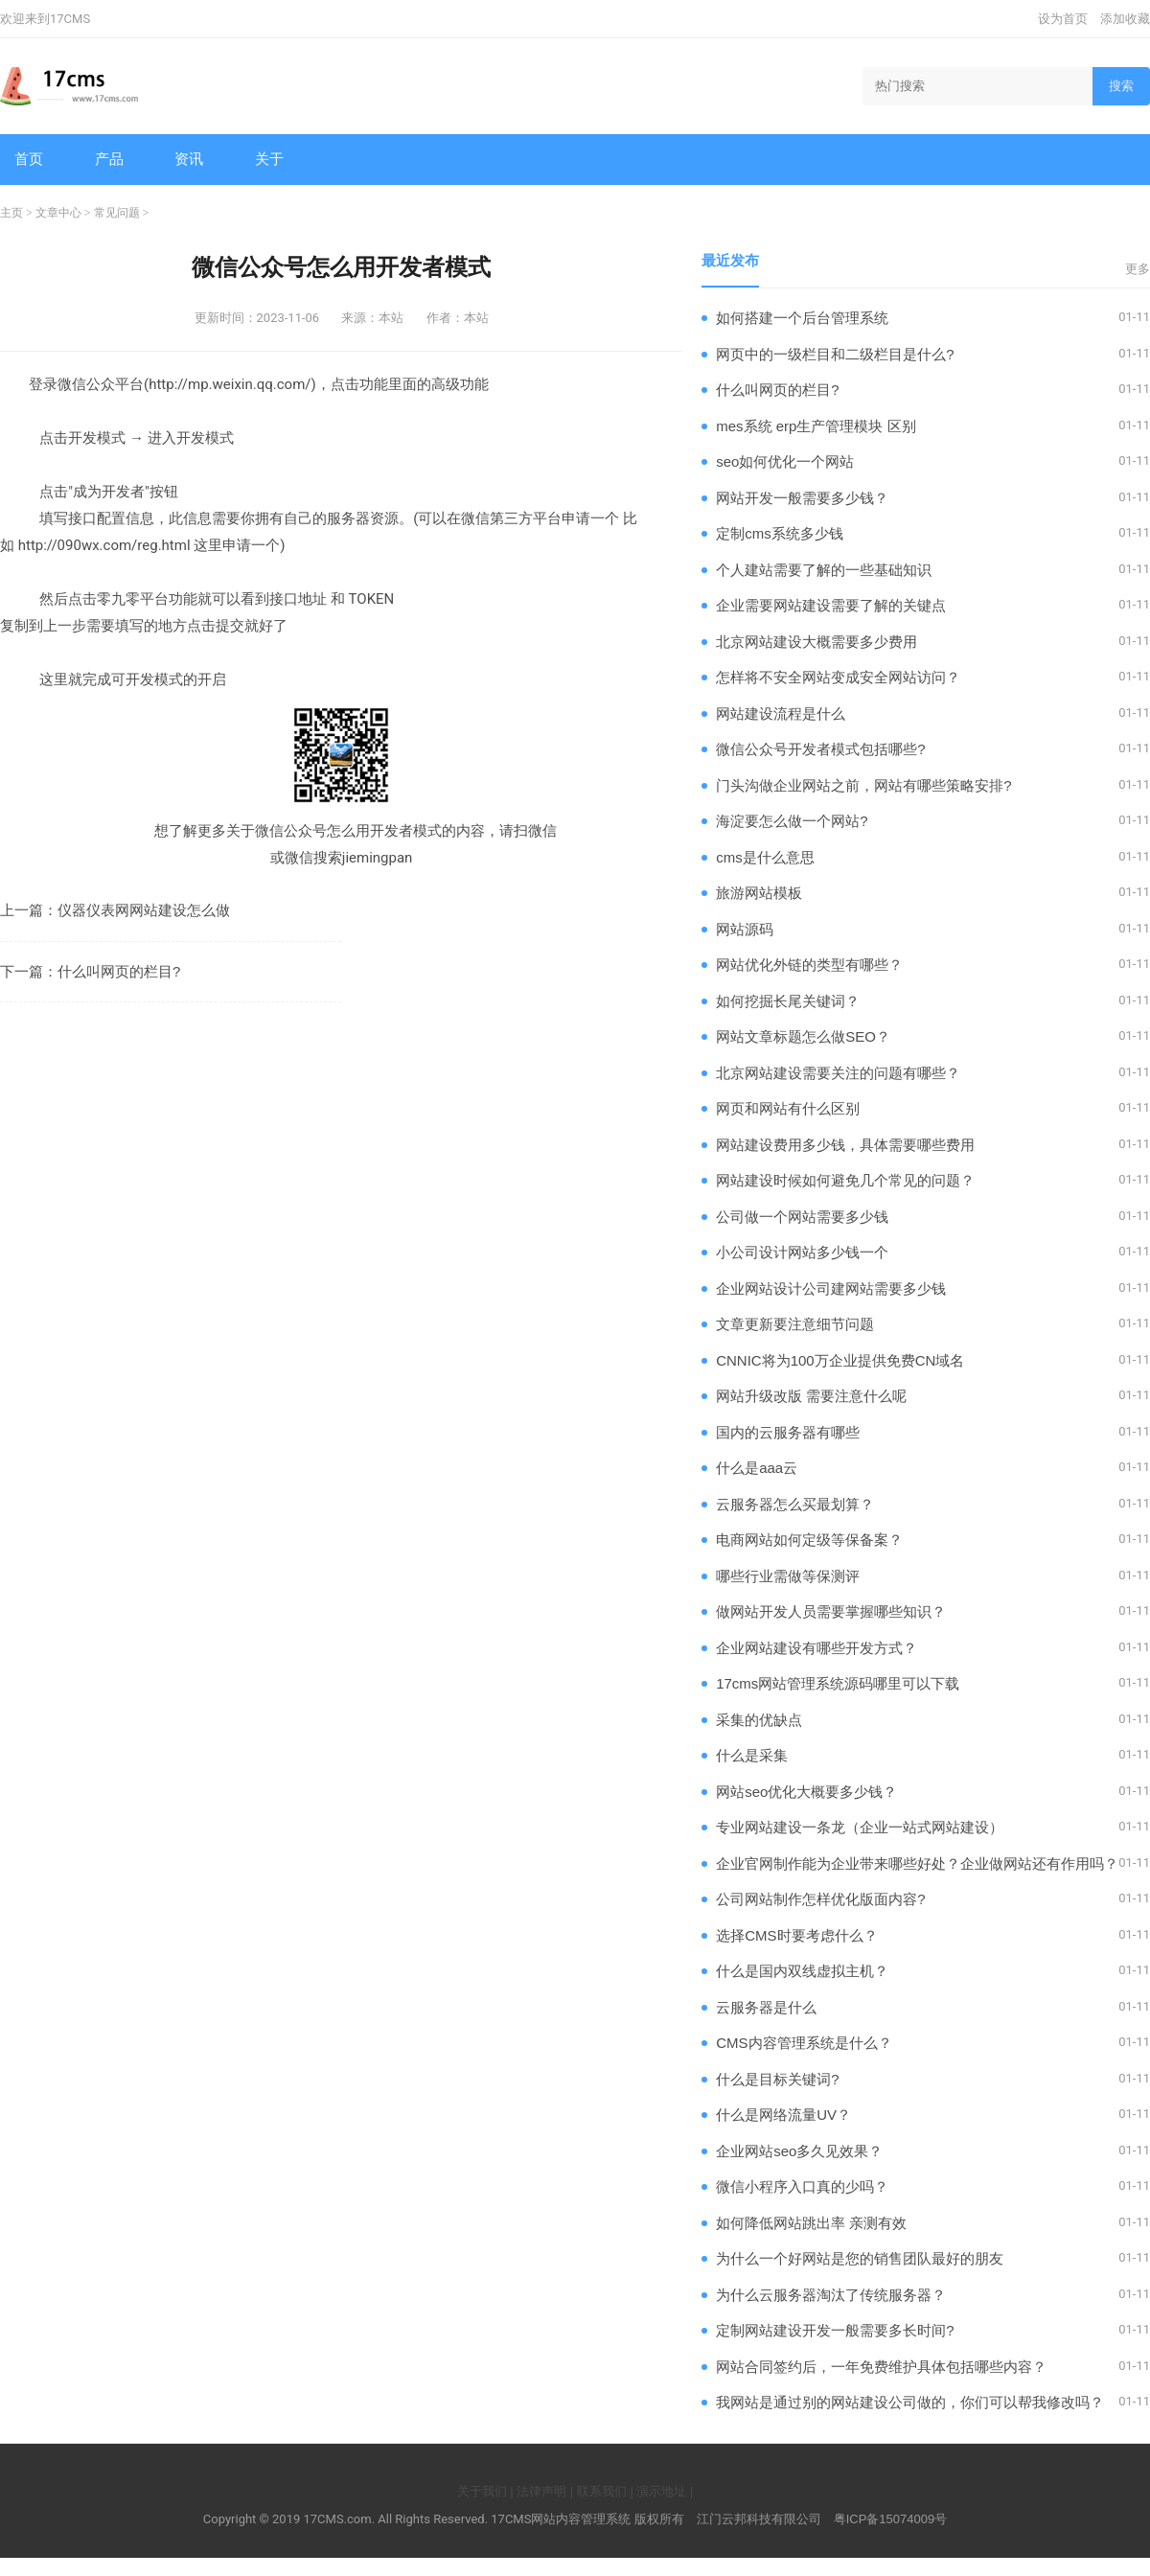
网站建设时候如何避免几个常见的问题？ (845, 1180)
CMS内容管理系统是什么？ (803, 2043)
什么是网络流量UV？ (783, 2114)
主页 (11, 212)
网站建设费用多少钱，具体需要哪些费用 (845, 1145)
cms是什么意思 (765, 857)
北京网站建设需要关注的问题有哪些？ (838, 1073)
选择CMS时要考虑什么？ (796, 1935)
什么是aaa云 (756, 1468)
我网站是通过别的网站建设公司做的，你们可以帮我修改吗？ (910, 2402)
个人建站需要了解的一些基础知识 (824, 570)
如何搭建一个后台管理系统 (802, 318)
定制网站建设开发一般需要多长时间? (835, 2330)
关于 (269, 158)
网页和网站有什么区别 (788, 1108)
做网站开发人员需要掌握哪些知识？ (831, 1611)
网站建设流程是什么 (780, 713)
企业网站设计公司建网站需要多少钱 (831, 1288)
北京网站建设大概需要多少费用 (816, 641)
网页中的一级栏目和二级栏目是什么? (835, 354)
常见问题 (117, 212)
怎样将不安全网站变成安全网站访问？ (838, 677)
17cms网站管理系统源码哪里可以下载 (837, 1683)
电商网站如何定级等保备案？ (809, 1539)
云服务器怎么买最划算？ (795, 1504)
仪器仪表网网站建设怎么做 (144, 910)
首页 (28, 158)
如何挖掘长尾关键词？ (788, 1001)
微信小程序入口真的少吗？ (802, 2186)
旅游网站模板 (759, 893)
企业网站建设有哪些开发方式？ (816, 1648)
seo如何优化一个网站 (785, 461)
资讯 (188, 158)
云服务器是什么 (766, 2007)
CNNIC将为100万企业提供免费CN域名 (840, 1360)
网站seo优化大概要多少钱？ (806, 1791)
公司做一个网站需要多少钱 (802, 1216)
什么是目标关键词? (777, 2079)
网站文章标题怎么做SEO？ (803, 1036)
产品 (109, 158)
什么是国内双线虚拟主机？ (802, 1971)
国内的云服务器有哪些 (788, 1432)
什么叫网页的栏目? (119, 971)
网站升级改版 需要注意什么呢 (811, 1396)
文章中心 (58, 212)
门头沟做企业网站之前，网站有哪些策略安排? (863, 785)
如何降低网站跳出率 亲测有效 (811, 2223)
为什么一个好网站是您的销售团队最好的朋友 (859, 2258)
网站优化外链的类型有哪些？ (809, 964)
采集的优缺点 (759, 1720)
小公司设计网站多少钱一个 (802, 1252)
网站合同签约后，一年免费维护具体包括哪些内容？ (881, 2366)
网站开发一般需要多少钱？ (802, 498)
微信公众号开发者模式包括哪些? (820, 749)
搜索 (1121, 86)
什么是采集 (752, 1755)
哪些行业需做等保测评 (788, 1576)
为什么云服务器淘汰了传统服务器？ (831, 2295)
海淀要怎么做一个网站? (791, 821)
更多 (1137, 269)
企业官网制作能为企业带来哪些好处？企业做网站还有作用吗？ (917, 1863)
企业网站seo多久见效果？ (799, 2151)
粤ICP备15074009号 (891, 2519)
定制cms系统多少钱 (779, 533)
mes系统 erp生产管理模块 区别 (815, 426)
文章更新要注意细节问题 (795, 1324)
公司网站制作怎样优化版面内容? (820, 1899)
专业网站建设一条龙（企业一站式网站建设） (859, 1827)
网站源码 (744, 929)
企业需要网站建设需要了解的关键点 (831, 605)
